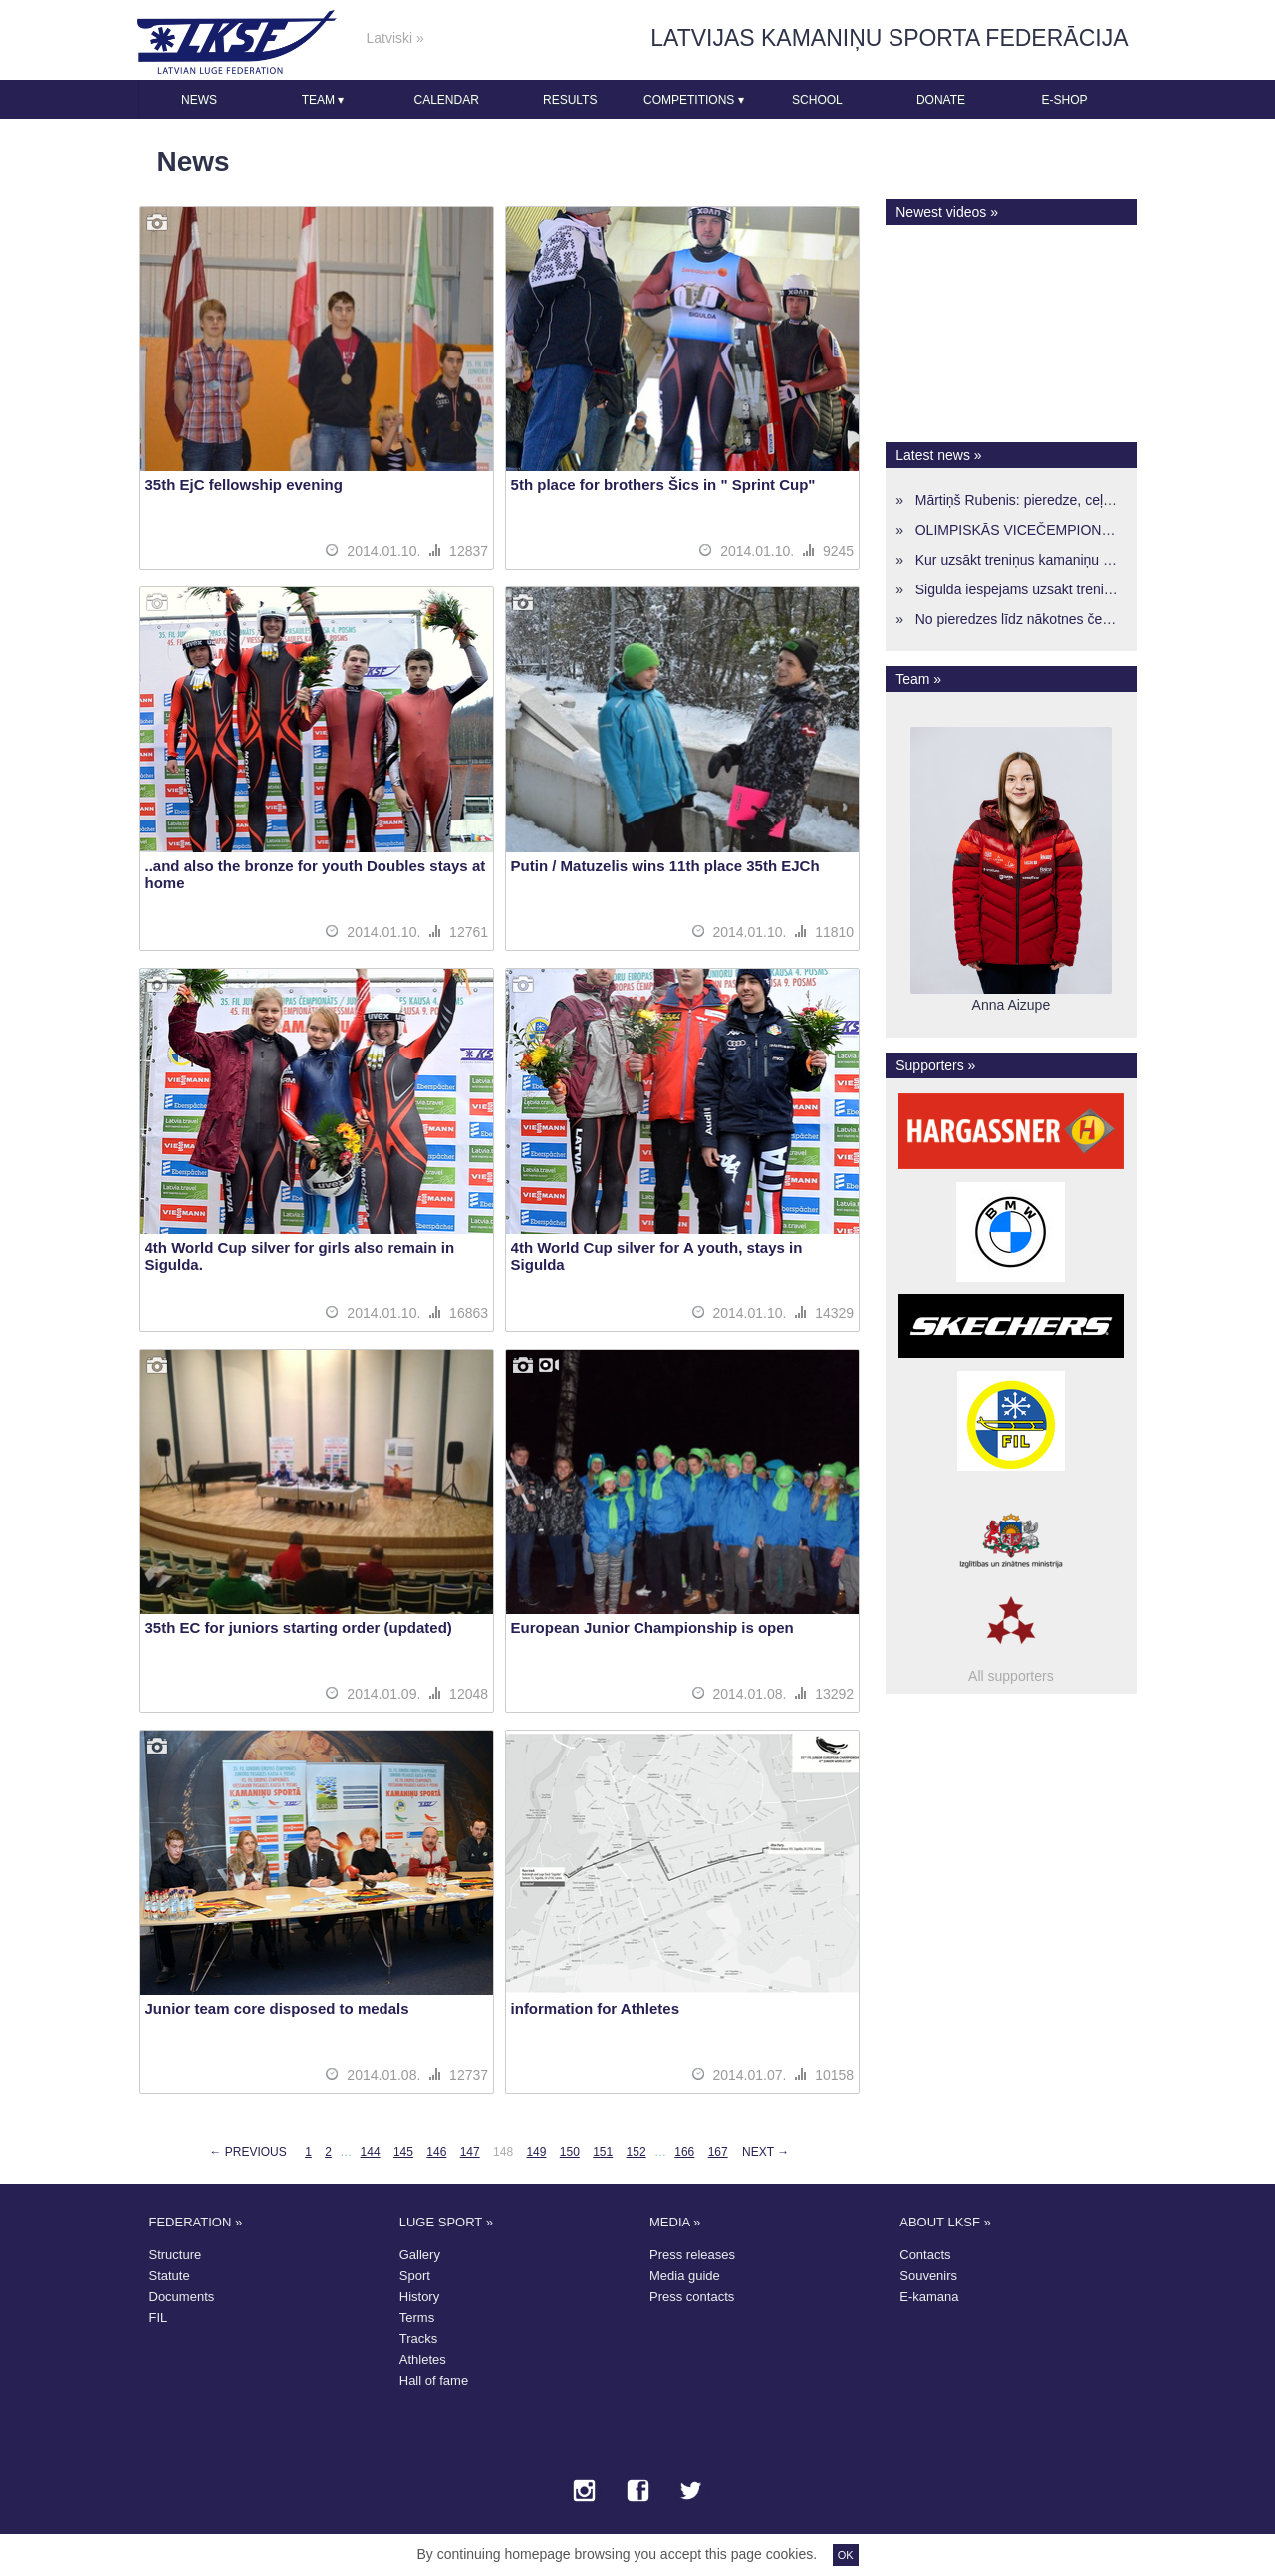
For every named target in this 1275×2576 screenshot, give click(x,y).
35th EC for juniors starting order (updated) (298, 1627)
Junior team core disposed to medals (277, 2008)
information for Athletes (595, 2008)
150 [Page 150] (570, 2152)
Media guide (684, 2275)
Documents (182, 2296)
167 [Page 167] (718, 2152)
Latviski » (395, 38)
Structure (175, 2254)
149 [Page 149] (536, 2152)
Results (570, 100)
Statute (169, 2275)
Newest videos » (946, 212)
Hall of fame (433, 2380)
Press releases (692, 2254)
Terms (416, 2317)
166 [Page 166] (684, 2152)
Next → (765, 2152)
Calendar (445, 100)
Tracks (418, 2338)
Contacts (924, 2254)
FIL (158, 2317)
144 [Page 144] (371, 2152)
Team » (918, 679)
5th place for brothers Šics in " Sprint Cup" (663, 484)
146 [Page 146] (436, 2152)
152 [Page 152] (636, 2152)
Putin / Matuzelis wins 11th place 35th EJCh (665, 865)
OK (846, 2555)
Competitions (693, 100)
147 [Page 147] (470, 2152)
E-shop (1065, 100)
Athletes (422, 2359)
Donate (940, 100)
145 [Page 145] (403, 2152)
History (419, 2296)
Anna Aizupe (1011, 1005)
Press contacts (691, 2296)
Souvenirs (928, 2275)
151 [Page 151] (603, 2152)
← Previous (247, 2152)
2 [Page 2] (328, 2152)
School (817, 100)
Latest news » (938, 455)
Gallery (419, 2254)
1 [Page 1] (308, 2152)
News (199, 100)
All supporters (1011, 1676)
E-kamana (928, 2296)
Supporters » (935, 1065)
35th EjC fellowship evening (244, 484)
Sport (414, 2275)
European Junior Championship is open (652, 1627)
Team (323, 100)
